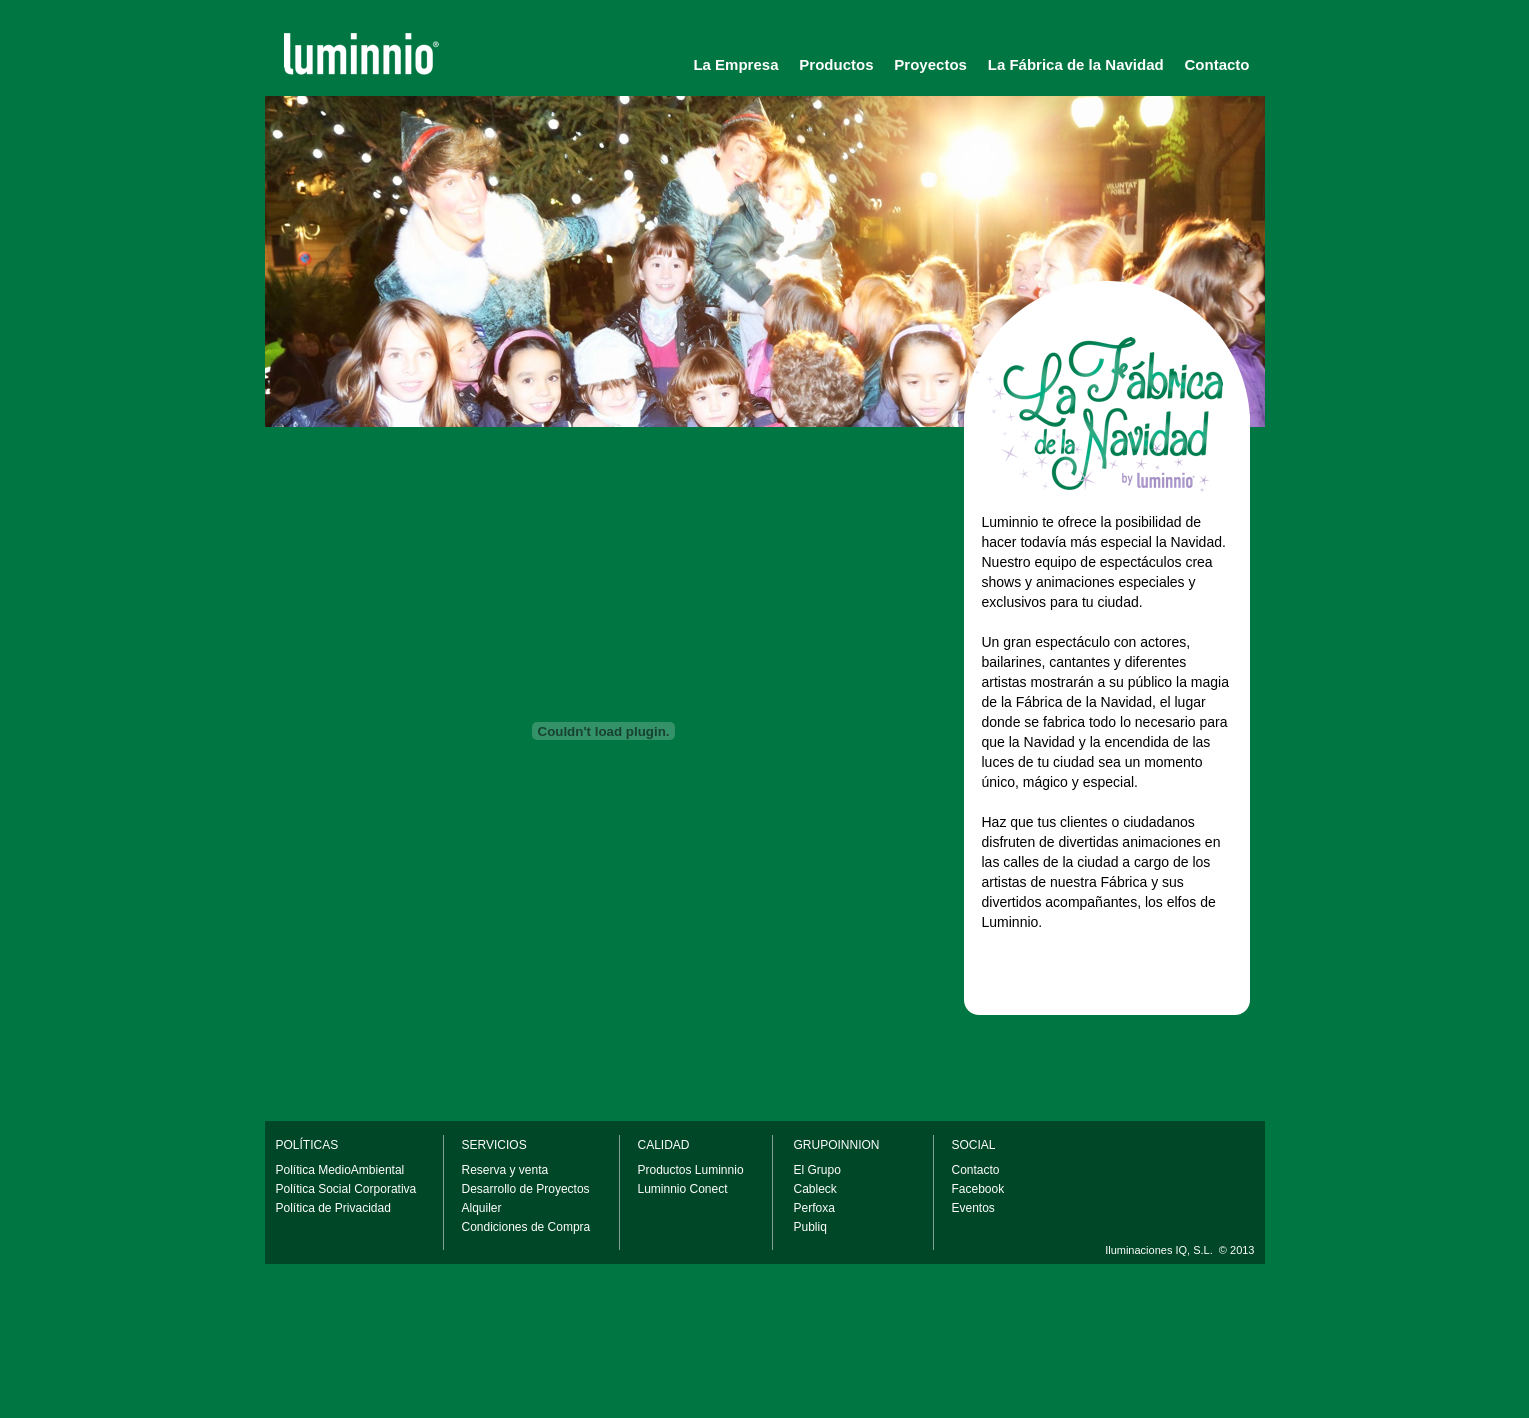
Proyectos (930, 64)
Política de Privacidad (333, 1208)
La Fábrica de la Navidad (1076, 64)
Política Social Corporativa (346, 1189)
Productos (836, 64)
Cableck (815, 1189)
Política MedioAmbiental (340, 1170)
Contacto (1217, 64)
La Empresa (735, 64)
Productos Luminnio (691, 1170)
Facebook (978, 1189)
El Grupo (817, 1170)
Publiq (810, 1227)
